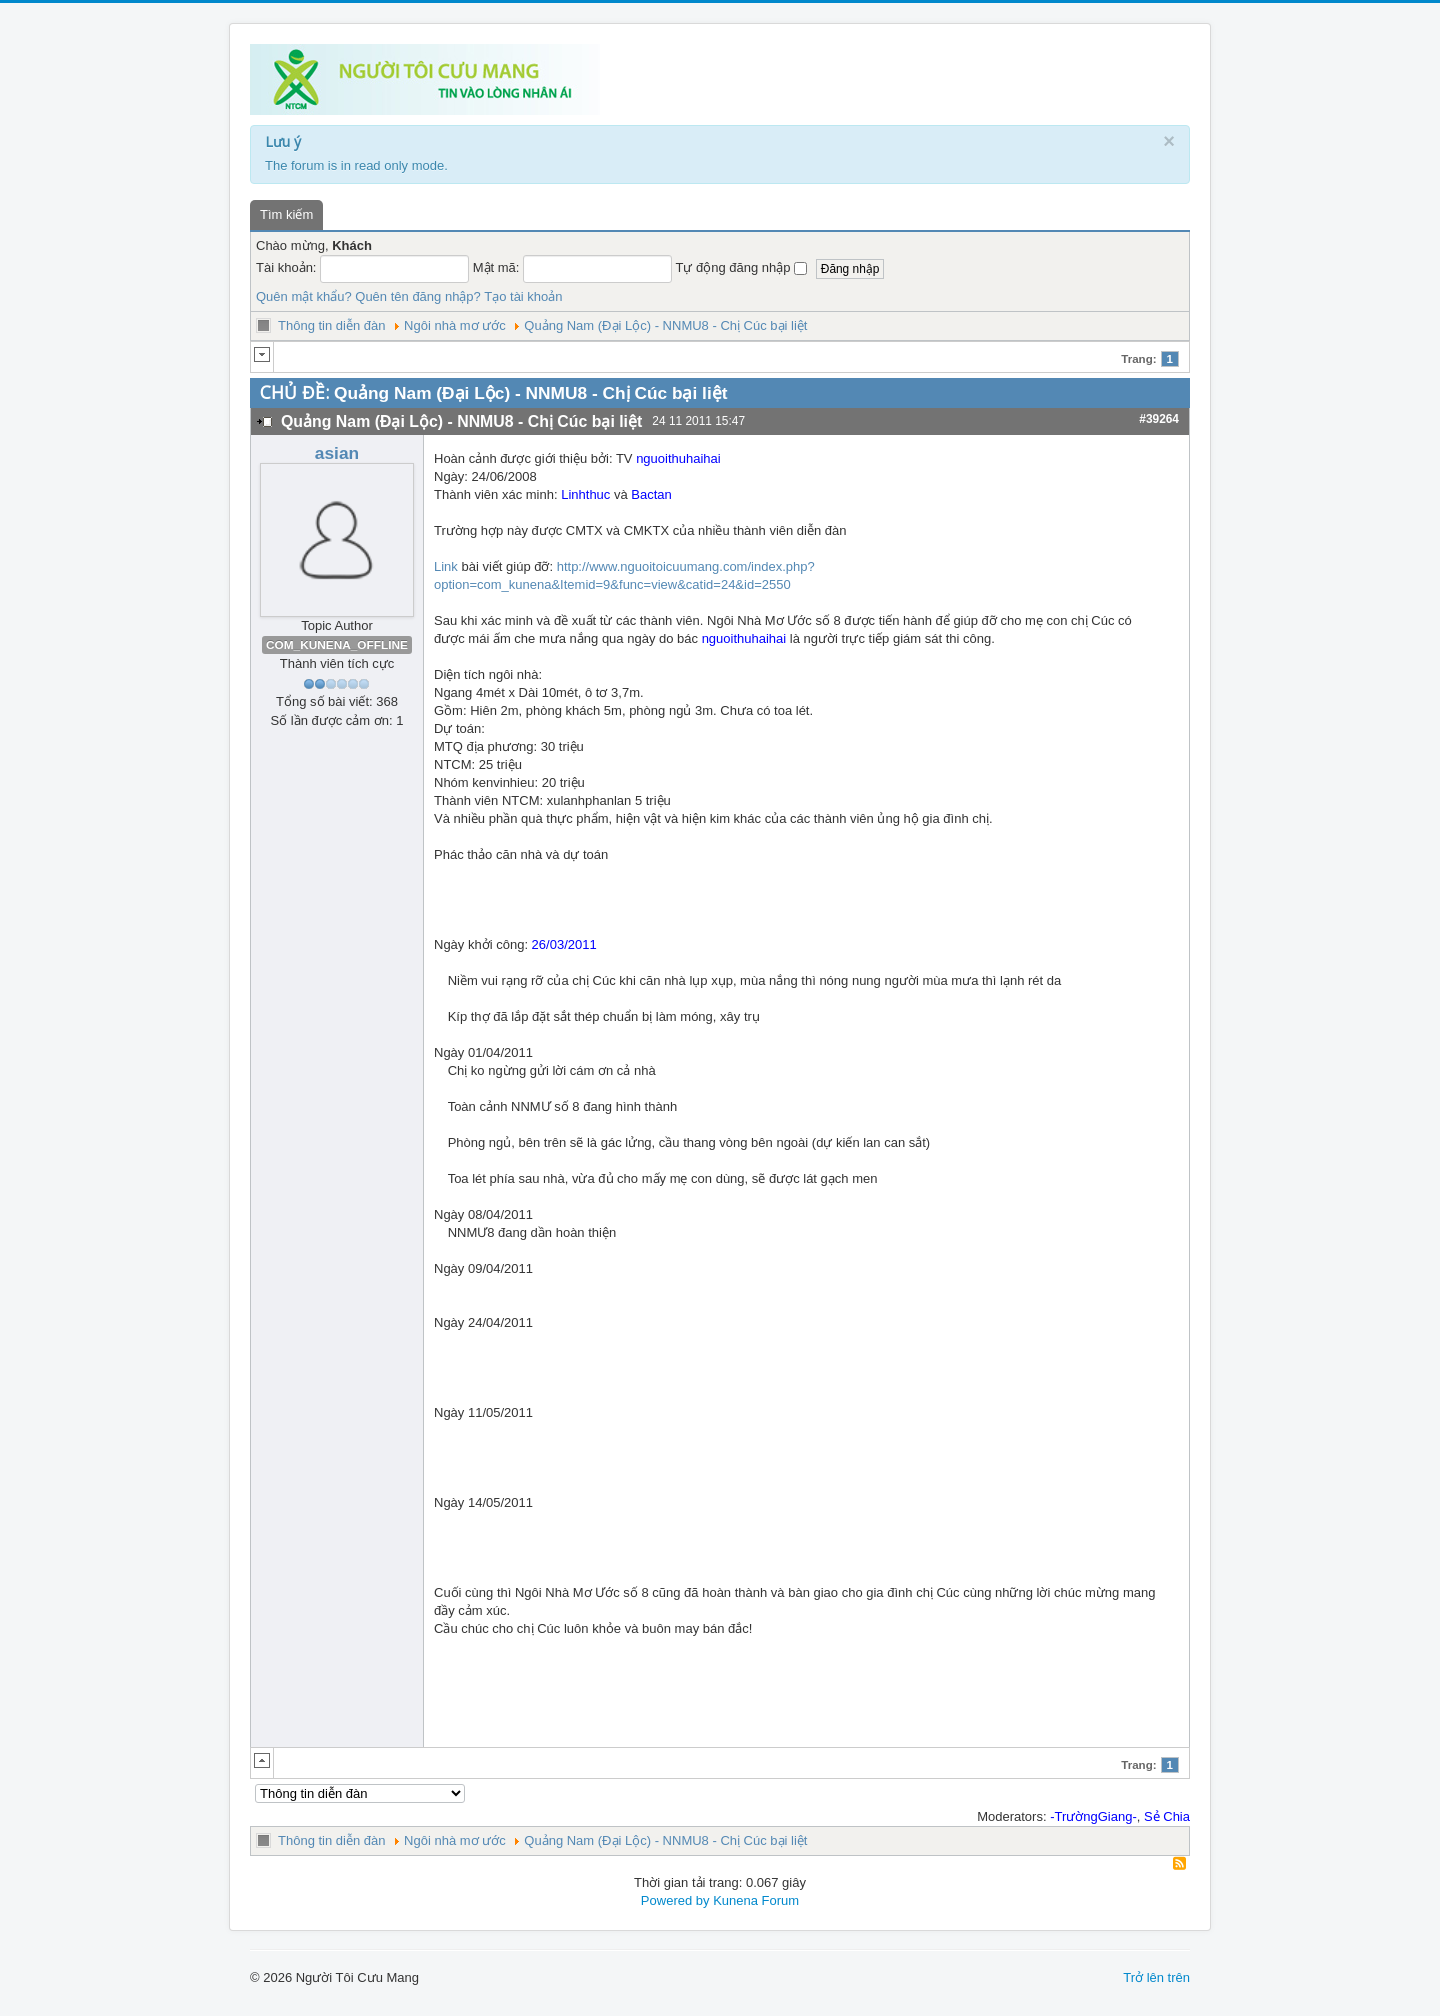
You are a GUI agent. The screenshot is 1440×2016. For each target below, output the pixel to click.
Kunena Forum (756, 1900)
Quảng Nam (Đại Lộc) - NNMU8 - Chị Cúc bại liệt (665, 325)
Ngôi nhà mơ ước (455, 325)
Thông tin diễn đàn (331, 325)
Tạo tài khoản (523, 296)
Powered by (675, 1900)
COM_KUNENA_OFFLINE (337, 645)
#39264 (1159, 419)
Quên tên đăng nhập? (418, 296)
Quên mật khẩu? (304, 296)
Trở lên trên (1156, 1977)
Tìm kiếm (286, 214)
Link (446, 566)
